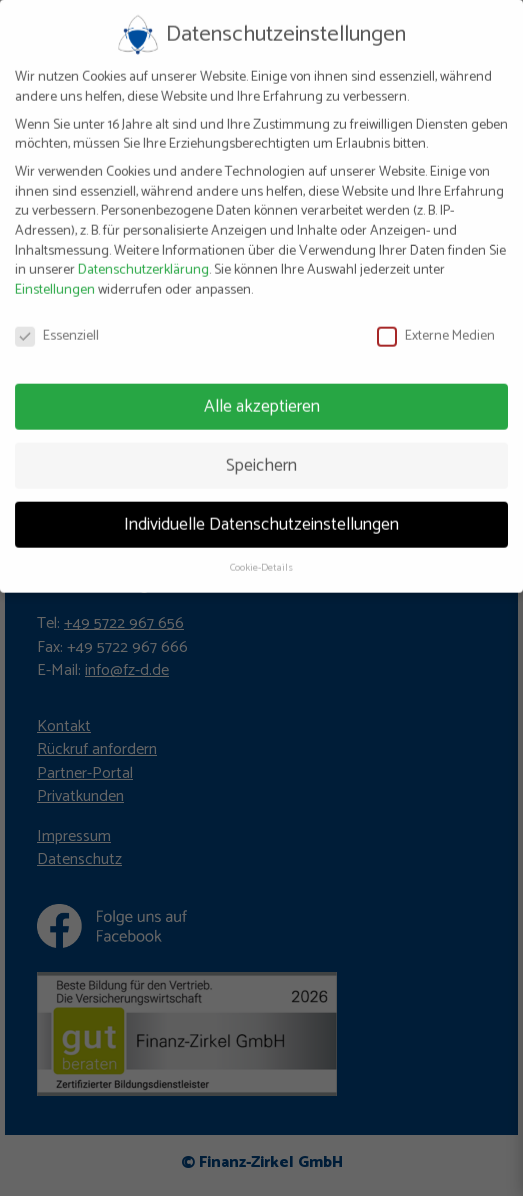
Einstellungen (55, 280)
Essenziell (57, 326)
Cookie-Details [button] (261, 559)
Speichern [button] (261, 456)
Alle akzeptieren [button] (262, 397)
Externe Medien (436, 326)
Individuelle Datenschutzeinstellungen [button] (261, 515)
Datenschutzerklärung (143, 260)
